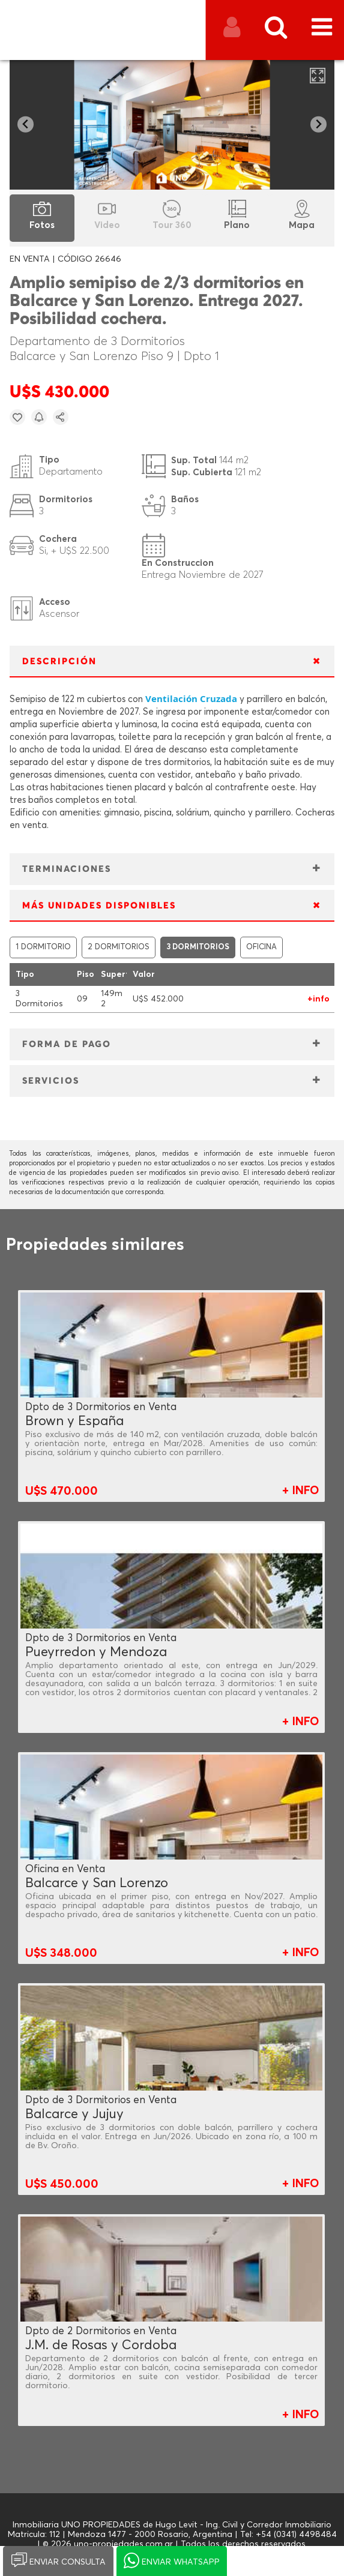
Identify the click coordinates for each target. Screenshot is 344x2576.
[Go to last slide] (25, 124)
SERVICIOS (50, 1080)
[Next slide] (318, 124)
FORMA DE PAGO (66, 1044)
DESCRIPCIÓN (59, 661)
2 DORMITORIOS (118, 947)
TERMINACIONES (66, 869)
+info (318, 999)
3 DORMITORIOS (197, 947)
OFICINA (261, 947)
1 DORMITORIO (43, 947)
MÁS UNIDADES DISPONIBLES (99, 905)
